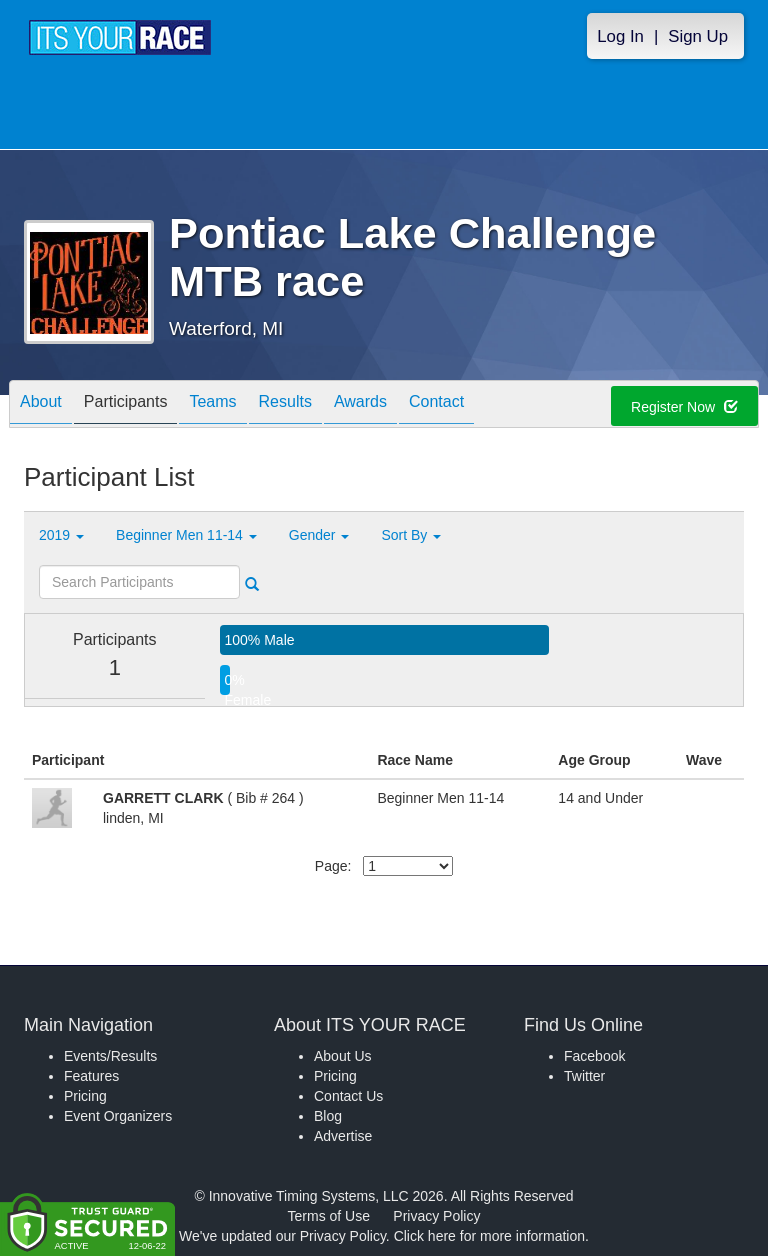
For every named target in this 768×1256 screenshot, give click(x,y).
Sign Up (698, 36)
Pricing (85, 1096)
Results (285, 405)
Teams (212, 405)
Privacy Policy (436, 1216)
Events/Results (110, 1056)
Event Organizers (118, 1116)
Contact (436, 405)
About (41, 405)
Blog (328, 1116)
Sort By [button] (411, 535)
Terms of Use (329, 1216)
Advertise (343, 1136)
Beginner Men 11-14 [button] (186, 535)
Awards (360, 405)
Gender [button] (319, 535)
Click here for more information (489, 1236)
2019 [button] (61, 535)
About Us (343, 1056)
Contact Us (348, 1096)
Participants (126, 405)
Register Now (684, 407)
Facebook (594, 1056)
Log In (620, 36)
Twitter (584, 1076)
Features (91, 1076)
